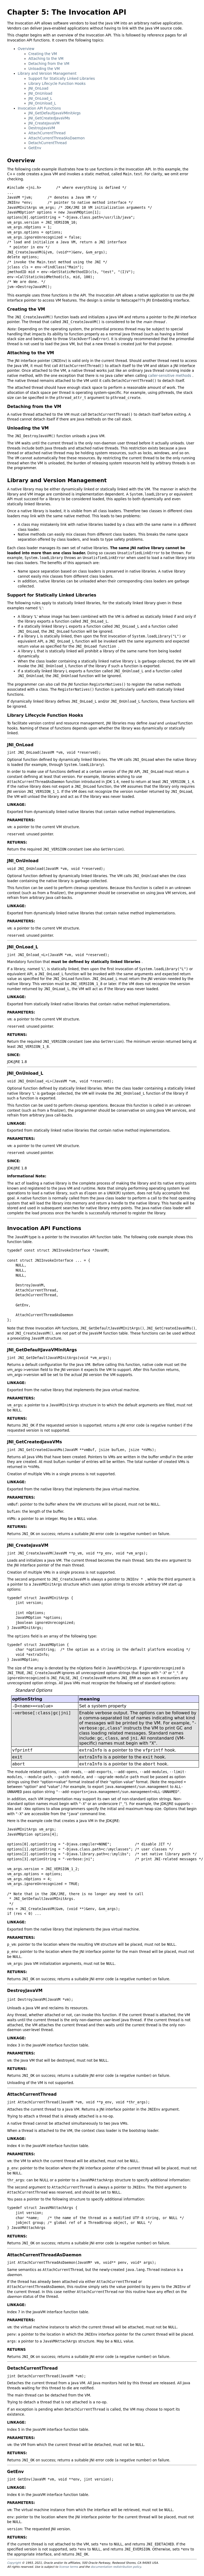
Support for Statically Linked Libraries (61, 79)
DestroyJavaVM (41, 128)
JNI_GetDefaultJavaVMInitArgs (54, 113)
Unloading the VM (44, 69)
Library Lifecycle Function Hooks (57, 84)
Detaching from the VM (48, 64)
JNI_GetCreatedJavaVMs (49, 118)
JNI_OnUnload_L (42, 103)
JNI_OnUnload (40, 93)
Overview (26, 49)
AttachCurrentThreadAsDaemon (56, 138)
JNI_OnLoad (38, 88)
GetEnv (34, 148)
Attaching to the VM (45, 59)
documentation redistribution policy (116, 2567)
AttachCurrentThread (47, 133)
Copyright (14, 2563)
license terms (69, 2567)
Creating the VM (42, 54)
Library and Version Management (47, 74)
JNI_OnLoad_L (40, 99)
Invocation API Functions (39, 108)
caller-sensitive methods (170, 376)
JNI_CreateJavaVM (44, 123)
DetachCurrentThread (47, 143)
